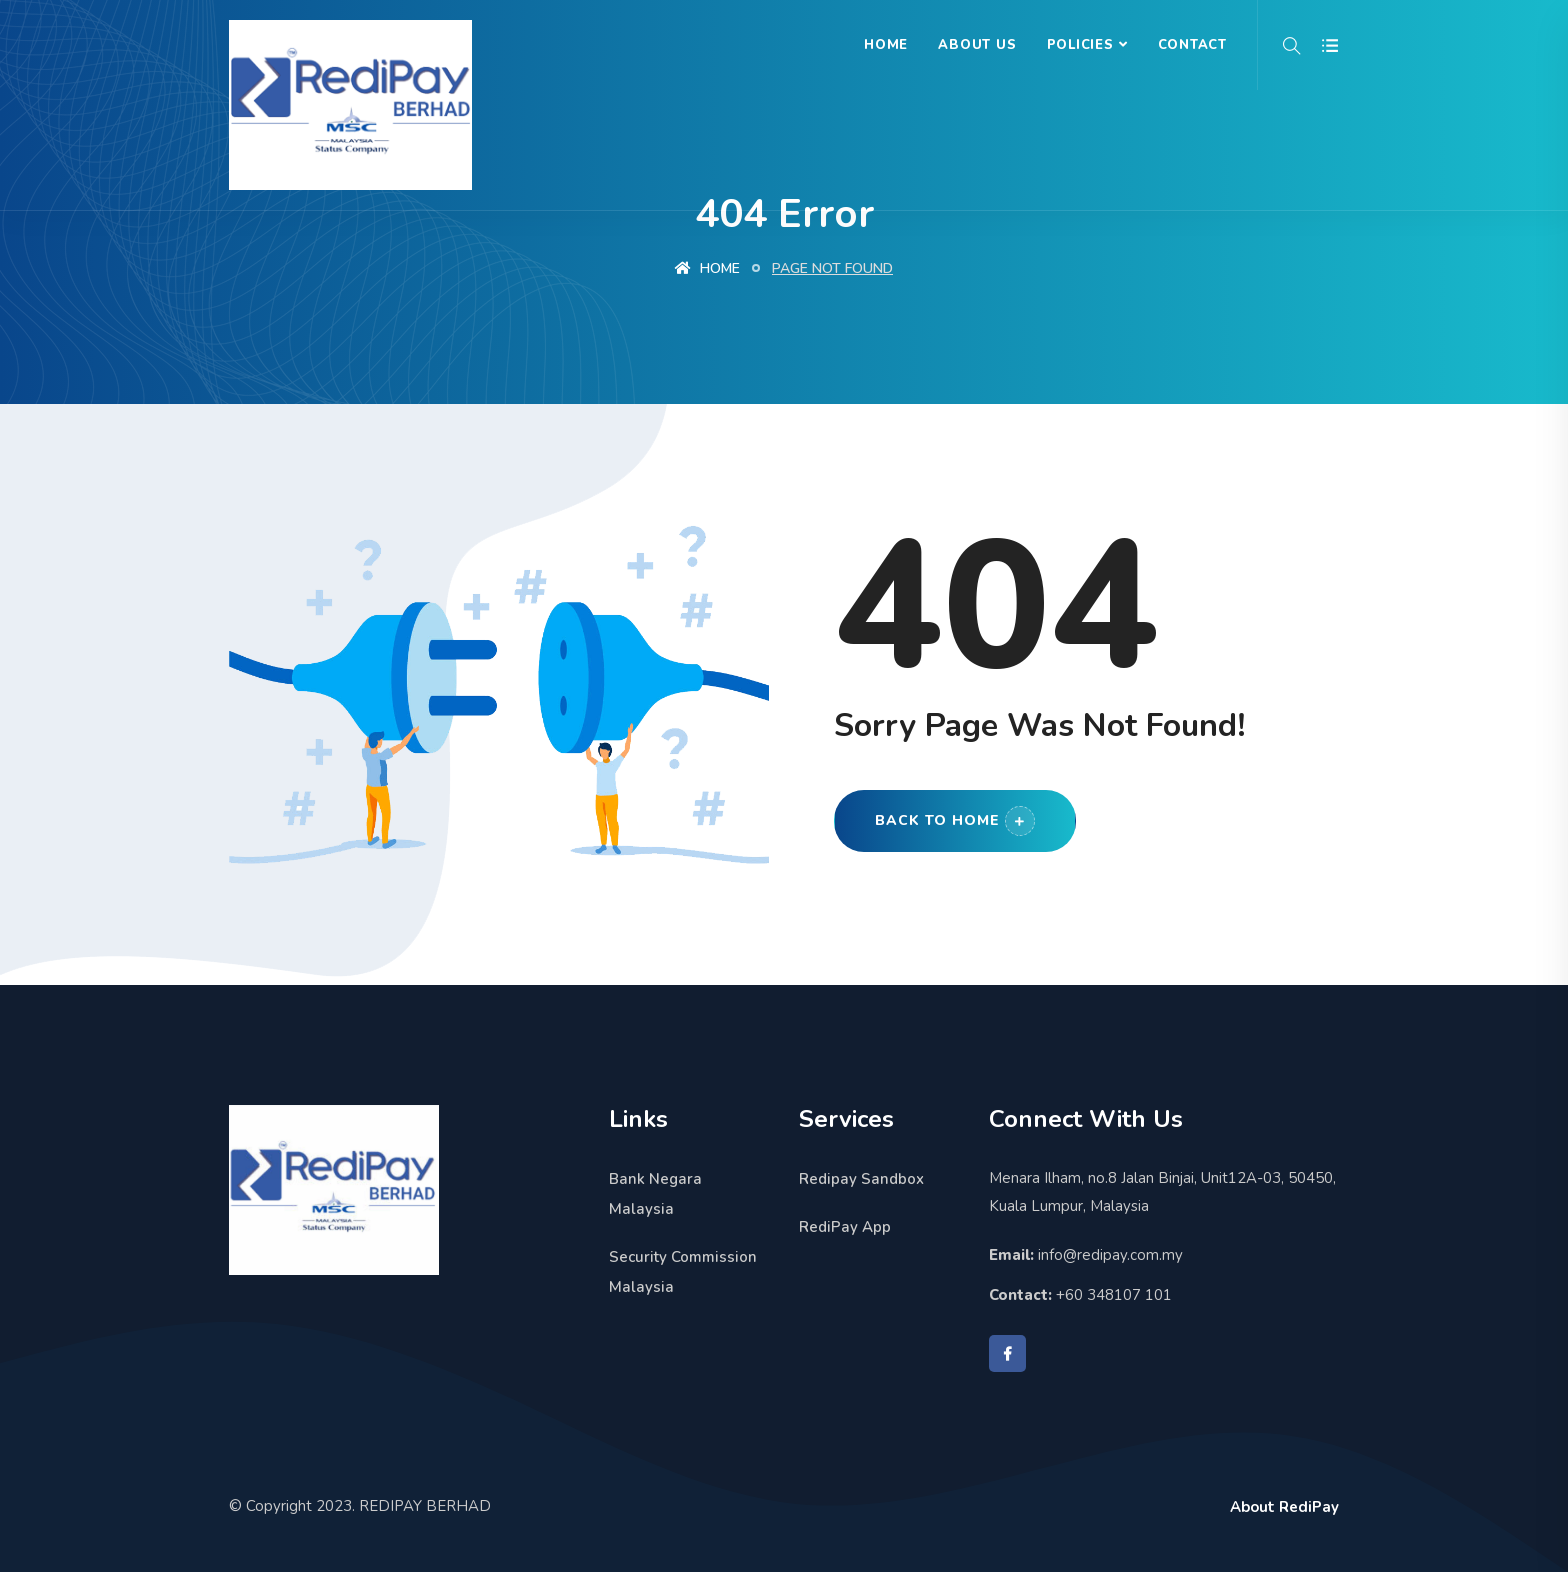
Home (886, 45)
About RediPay (1284, 1507)
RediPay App (845, 1227)
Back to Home (955, 821)
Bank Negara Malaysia (655, 1194)
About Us (977, 45)
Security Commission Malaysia (683, 1272)
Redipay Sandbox (861, 1179)
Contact (1192, 45)
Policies (1080, 45)
